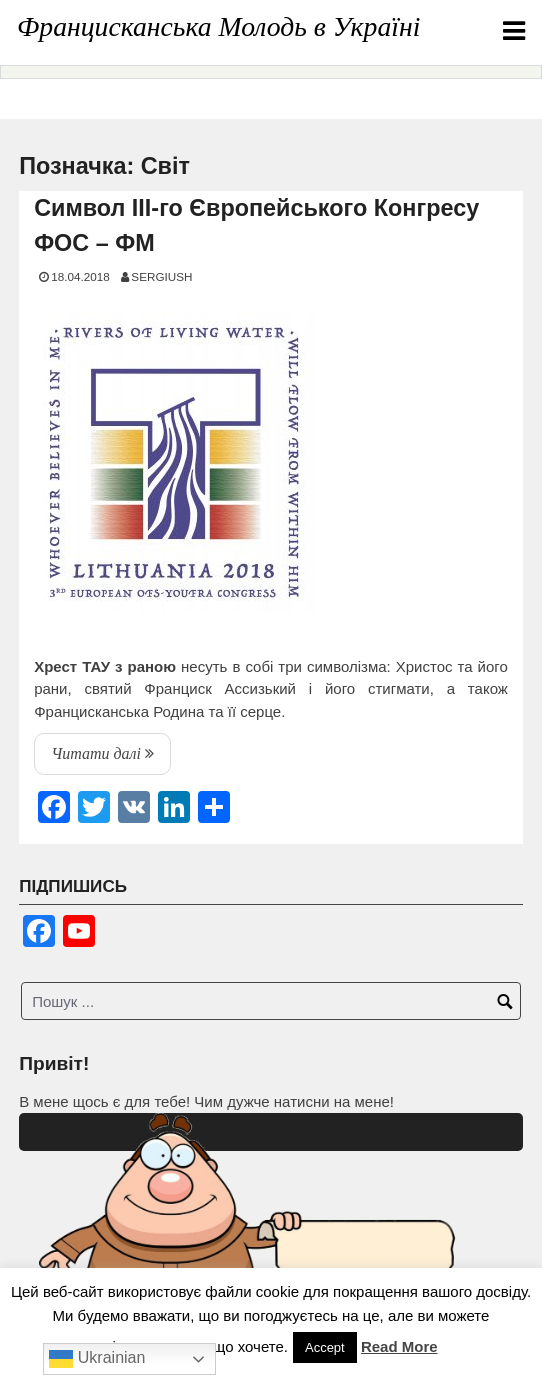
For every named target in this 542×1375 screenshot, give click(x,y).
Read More (399, 1346)
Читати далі (111, 758)
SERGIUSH (161, 276)
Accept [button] (325, 1347)
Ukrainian (97, 1359)
